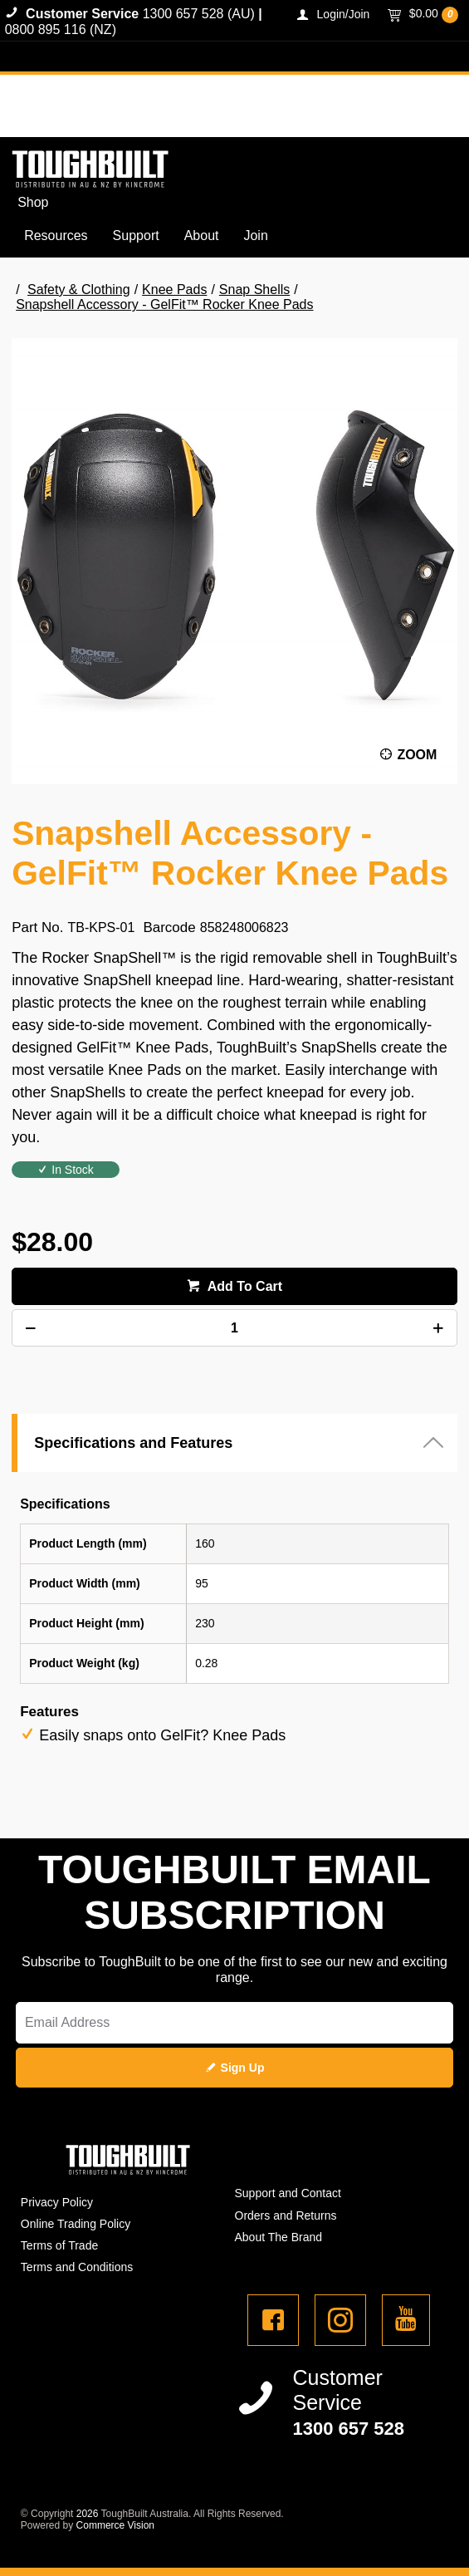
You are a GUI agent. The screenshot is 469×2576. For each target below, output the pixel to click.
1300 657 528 (349, 2428)
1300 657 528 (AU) (199, 14)
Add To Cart (243, 1286)
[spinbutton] (234, 1328)
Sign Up (243, 2067)
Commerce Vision (115, 2525)
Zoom (417, 755)
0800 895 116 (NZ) (60, 29)
